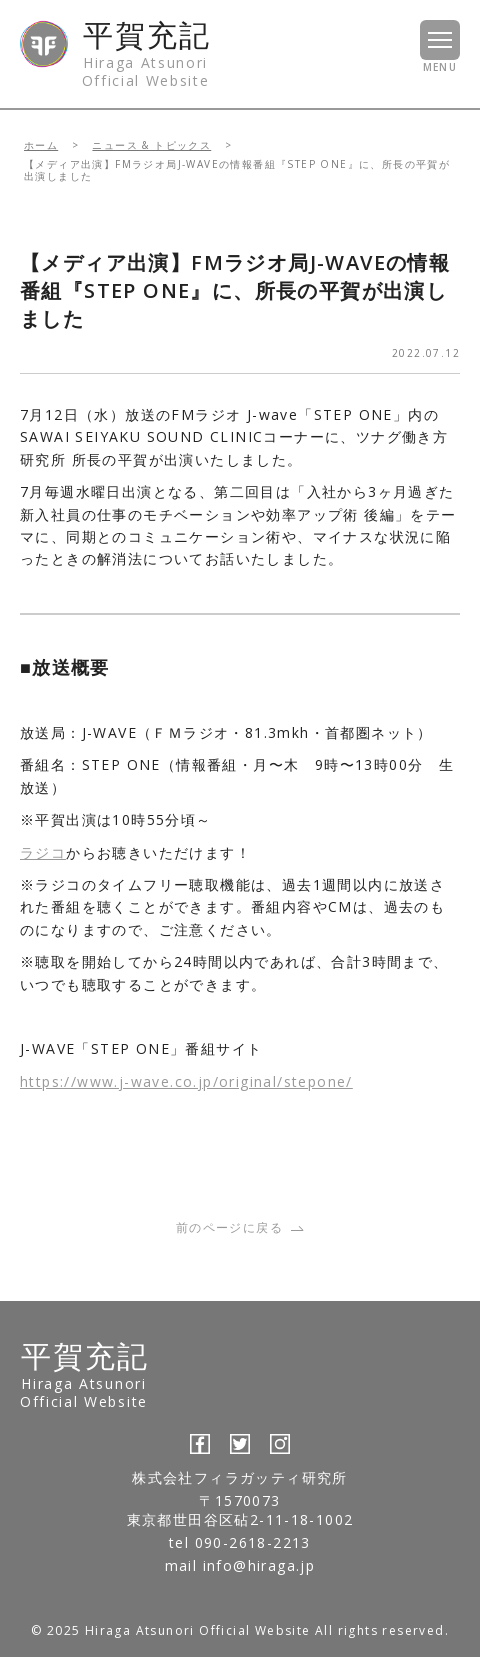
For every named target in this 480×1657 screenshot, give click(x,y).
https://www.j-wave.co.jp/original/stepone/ (186, 1081)
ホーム (41, 145)
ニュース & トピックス (151, 145)
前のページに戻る (240, 1228)
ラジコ (43, 852)
